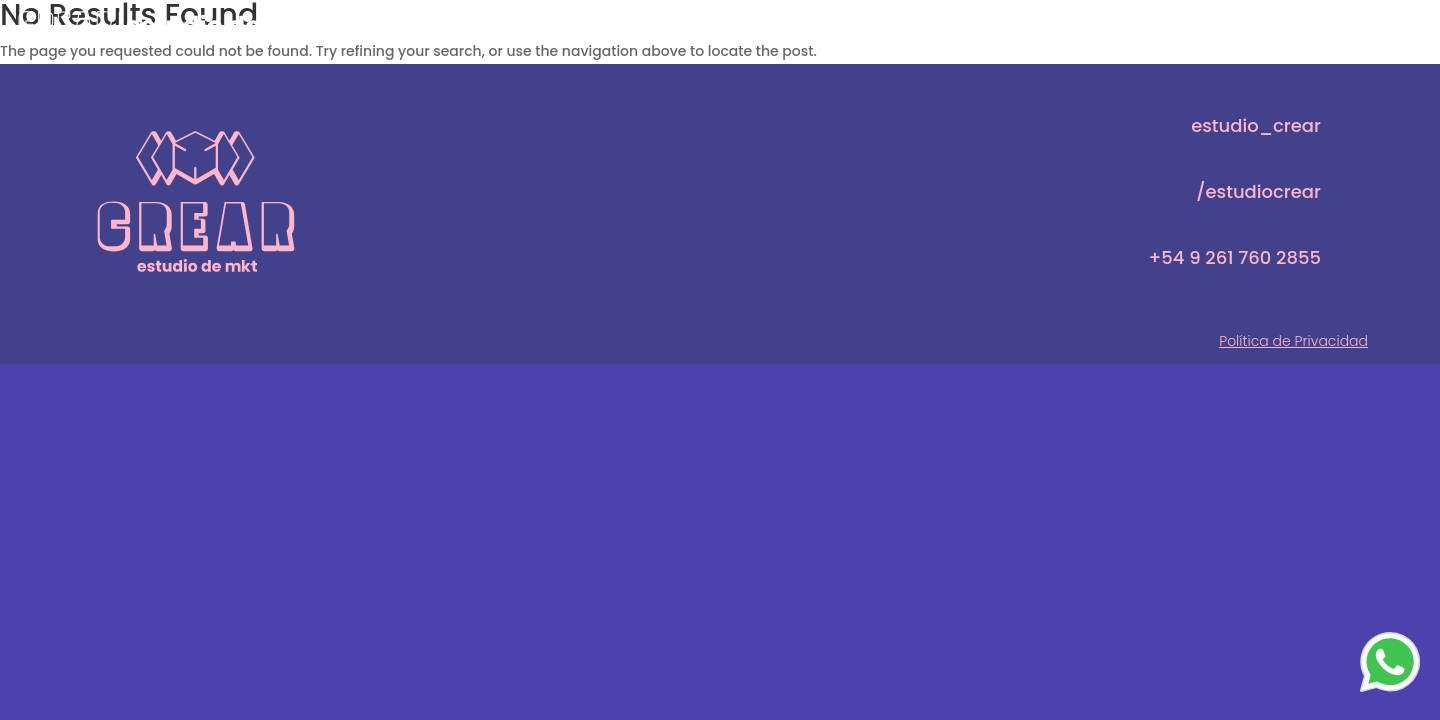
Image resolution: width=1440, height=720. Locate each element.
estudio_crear (1256, 125)
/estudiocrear (1258, 191)
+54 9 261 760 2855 (1235, 257)
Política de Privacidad (1293, 341)
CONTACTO (1367, 23)
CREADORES (1072, 23)
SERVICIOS (1221, 23)
